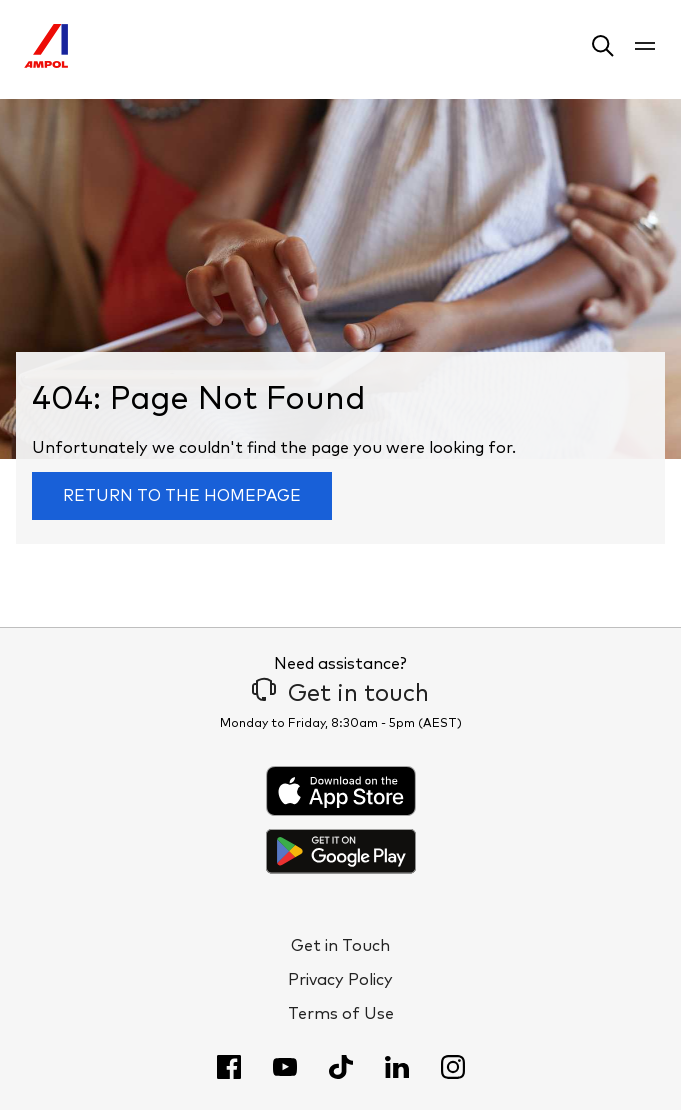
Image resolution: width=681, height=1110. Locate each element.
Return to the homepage (182, 496)
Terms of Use (341, 1014)
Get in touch (340, 694)
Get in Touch (340, 946)
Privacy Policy (340, 980)
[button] (603, 49)
